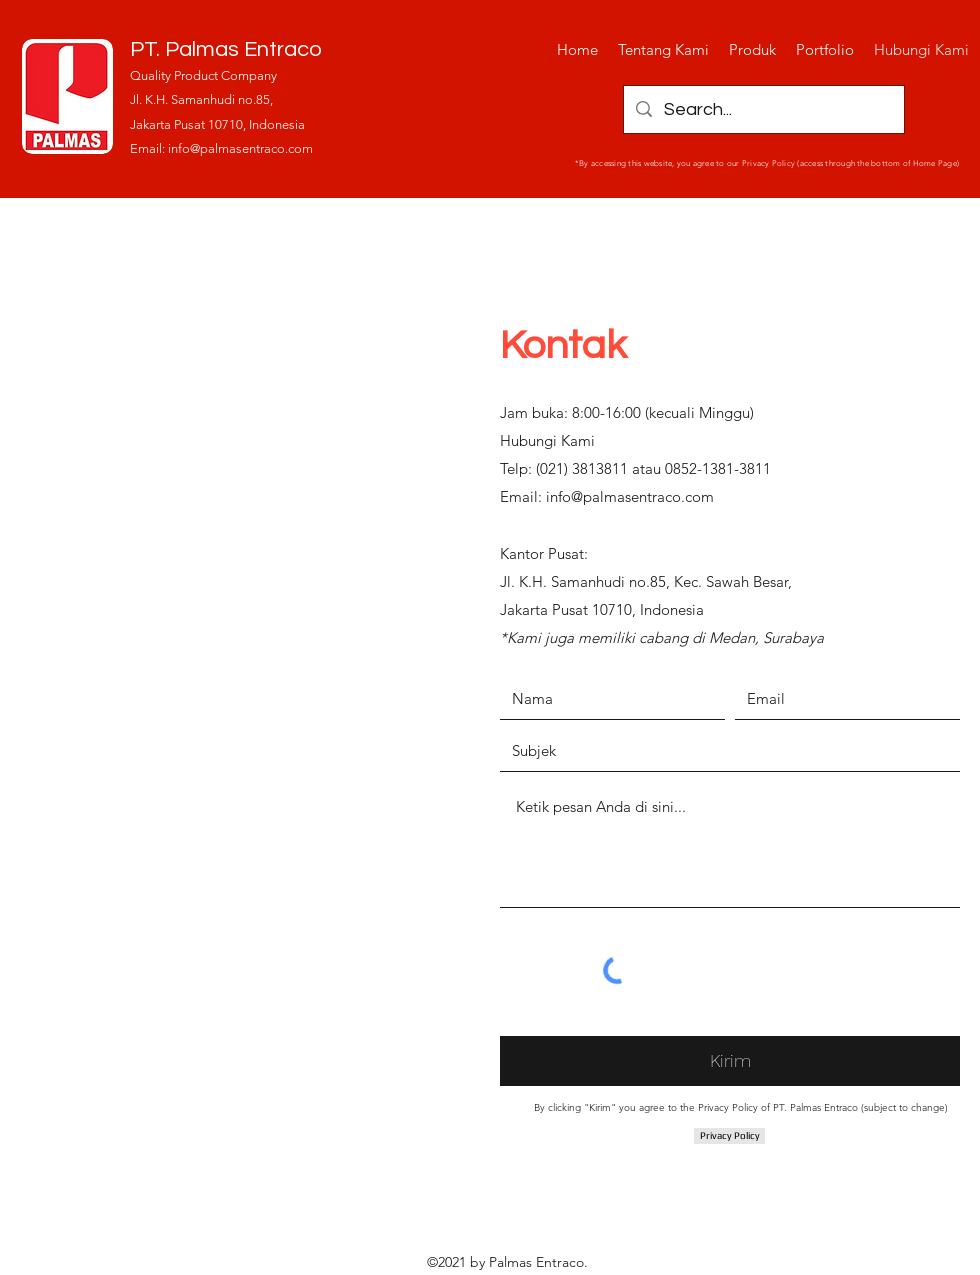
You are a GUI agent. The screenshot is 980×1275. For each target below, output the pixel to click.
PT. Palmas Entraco (226, 49)
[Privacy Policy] (729, 1136)
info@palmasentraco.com (240, 148)
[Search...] (763, 109)
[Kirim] (730, 1061)
